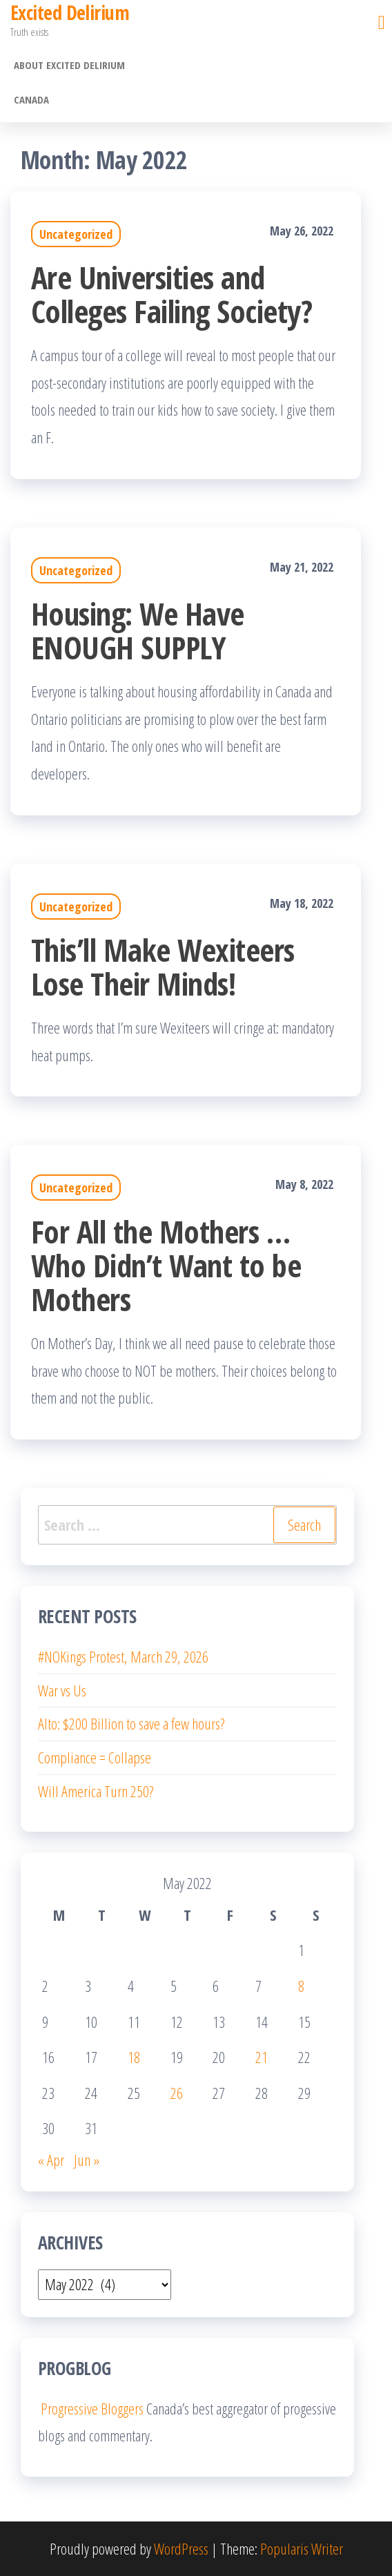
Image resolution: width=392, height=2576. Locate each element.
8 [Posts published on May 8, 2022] (301, 1985)
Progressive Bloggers (91, 2408)
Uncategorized (75, 234)
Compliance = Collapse (94, 1757)
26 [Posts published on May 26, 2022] (176, 2092)
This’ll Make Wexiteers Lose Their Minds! (163, 967)
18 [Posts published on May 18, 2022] (134, 2056)
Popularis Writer (301, 2548)
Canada (31, 99)
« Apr (51, 2159)
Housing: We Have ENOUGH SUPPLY (137, 630)
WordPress (181, 2548)
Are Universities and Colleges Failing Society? (171, 294)
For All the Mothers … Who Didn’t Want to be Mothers (166, 1265)
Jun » (86, 2159)
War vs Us (62, 1690)
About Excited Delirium (69, 65)
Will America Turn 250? (95, 1791)
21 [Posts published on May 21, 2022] (261, 2056)
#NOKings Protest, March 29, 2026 (123, 1656)
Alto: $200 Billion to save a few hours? (131, 1723)
